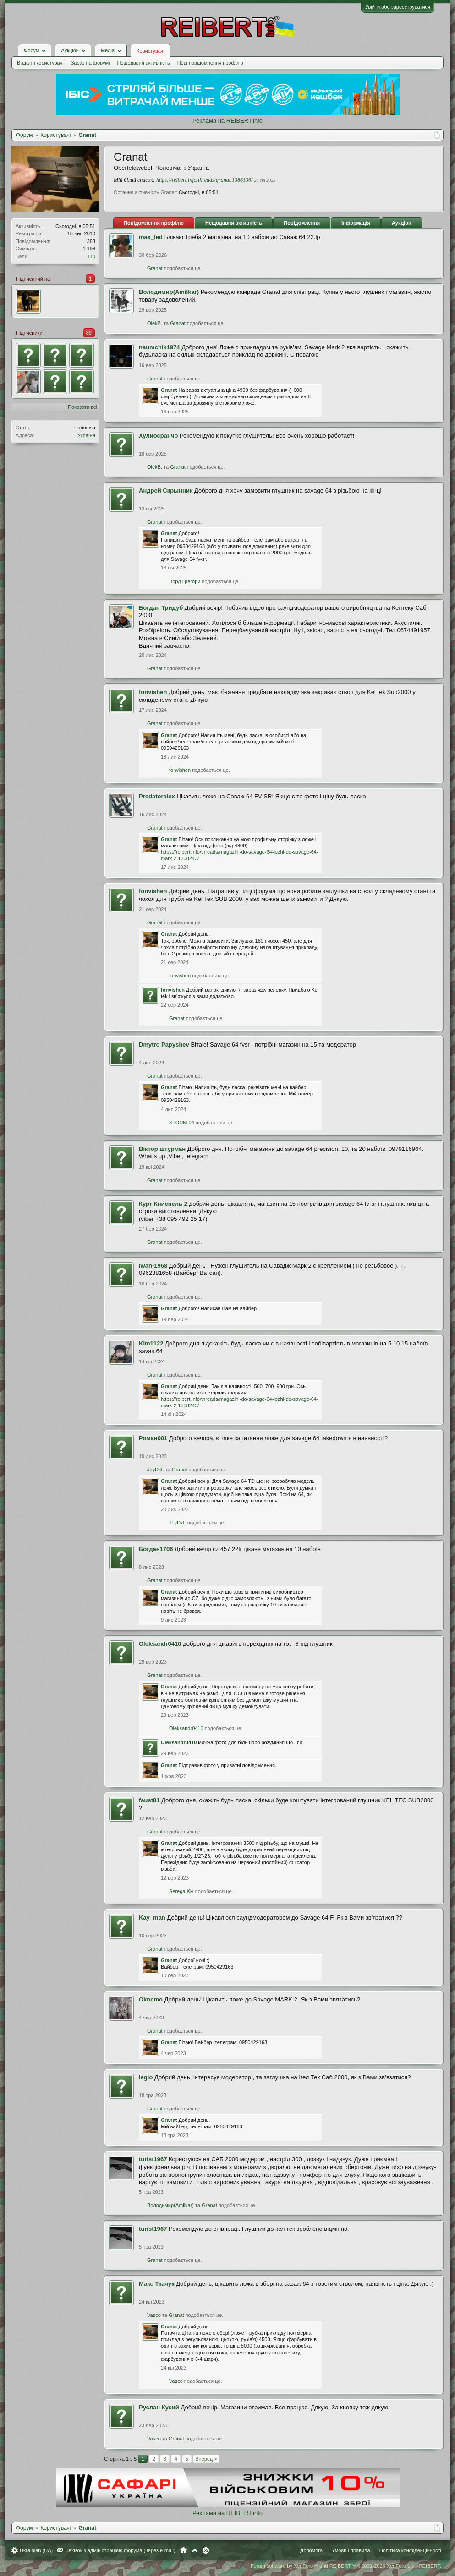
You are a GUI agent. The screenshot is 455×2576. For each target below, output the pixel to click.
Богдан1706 (156, 1549)
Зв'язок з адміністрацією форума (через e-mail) (120, 2550)
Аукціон (401, 223)
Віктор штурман (162, 1148)
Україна (86, 435)
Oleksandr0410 (160, 1643)
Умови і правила (351, 2550)
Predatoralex (157, 796)
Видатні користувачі (40, 62)
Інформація (355, 223)
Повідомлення (302, 223)
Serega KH (181, 1891)
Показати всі (82, 407)
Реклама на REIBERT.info (227, 120)
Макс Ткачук (157, 2283)
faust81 (149, 1800)
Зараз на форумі (90, 62)
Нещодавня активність (143, 62)
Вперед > (206, 2459)
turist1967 (153, 2159)
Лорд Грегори (184, 581)
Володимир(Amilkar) (169, 291)
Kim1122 (151, 1343)
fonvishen (153, 692)
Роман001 (153, 1438)
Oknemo (151, 1999)
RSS (206, 2550)
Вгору (195, 2550)
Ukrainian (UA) (36, 2550)
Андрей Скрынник (165, 490)
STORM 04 (181, 1122)
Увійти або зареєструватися (397, 7)
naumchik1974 (159, 347)
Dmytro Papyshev (164, 1044)
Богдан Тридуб (161, 607)
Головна (183, 2550)
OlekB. (154, 323)
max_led (151, 236)
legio (146, 2077)
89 (89, 333)
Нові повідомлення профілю (210, 62)
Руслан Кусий (159, 2407)
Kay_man (152, 1917)
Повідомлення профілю (154, 223)
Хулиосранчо (158, 435)
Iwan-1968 (153, 1265)
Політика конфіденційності (410, 2550)
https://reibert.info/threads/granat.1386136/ (204, 180)
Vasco (154, 2315)
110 (91, 256)
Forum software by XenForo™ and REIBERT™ (346, 2566)
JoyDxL (155, 1469)
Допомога (311, 2550)
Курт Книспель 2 (163, 1203)
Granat (155, 268)
